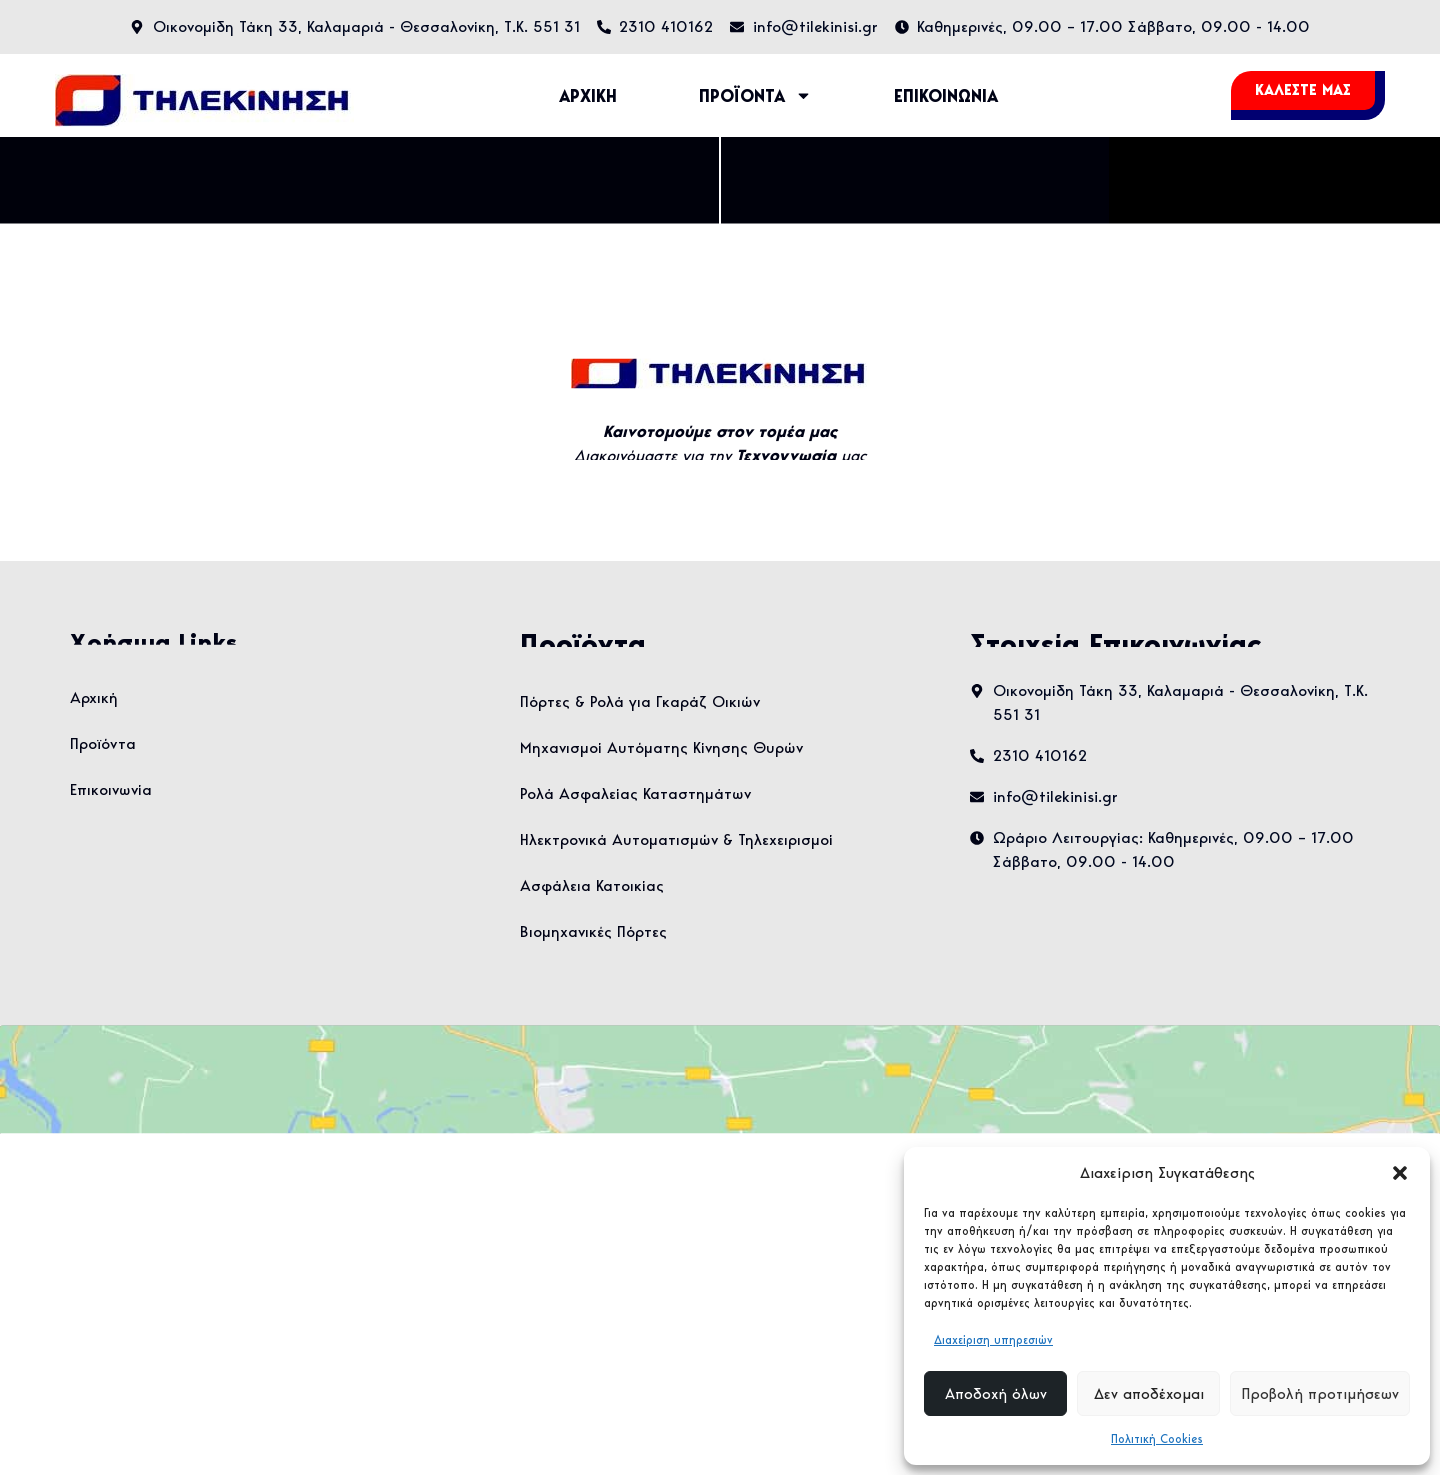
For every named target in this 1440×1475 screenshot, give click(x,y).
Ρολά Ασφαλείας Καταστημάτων (635, 793)
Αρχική (94, 697)
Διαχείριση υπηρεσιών (993, 1339)
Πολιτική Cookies (1157, 1438)
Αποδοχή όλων (996, 1394)
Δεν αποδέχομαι (1149, 1394)
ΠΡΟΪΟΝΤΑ (755, 95)
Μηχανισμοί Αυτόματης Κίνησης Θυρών (661, 747)
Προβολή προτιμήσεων (1320, 1394)
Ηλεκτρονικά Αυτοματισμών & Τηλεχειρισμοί (676, 839)
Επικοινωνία (111, 789)
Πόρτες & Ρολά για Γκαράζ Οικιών (640, 701)
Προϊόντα (103, 743)
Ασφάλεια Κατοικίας (592, 885)
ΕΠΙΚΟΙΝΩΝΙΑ (946, 96)
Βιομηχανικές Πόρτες (593, 931)
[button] (1400, 1173)
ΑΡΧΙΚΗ (588, 96)
